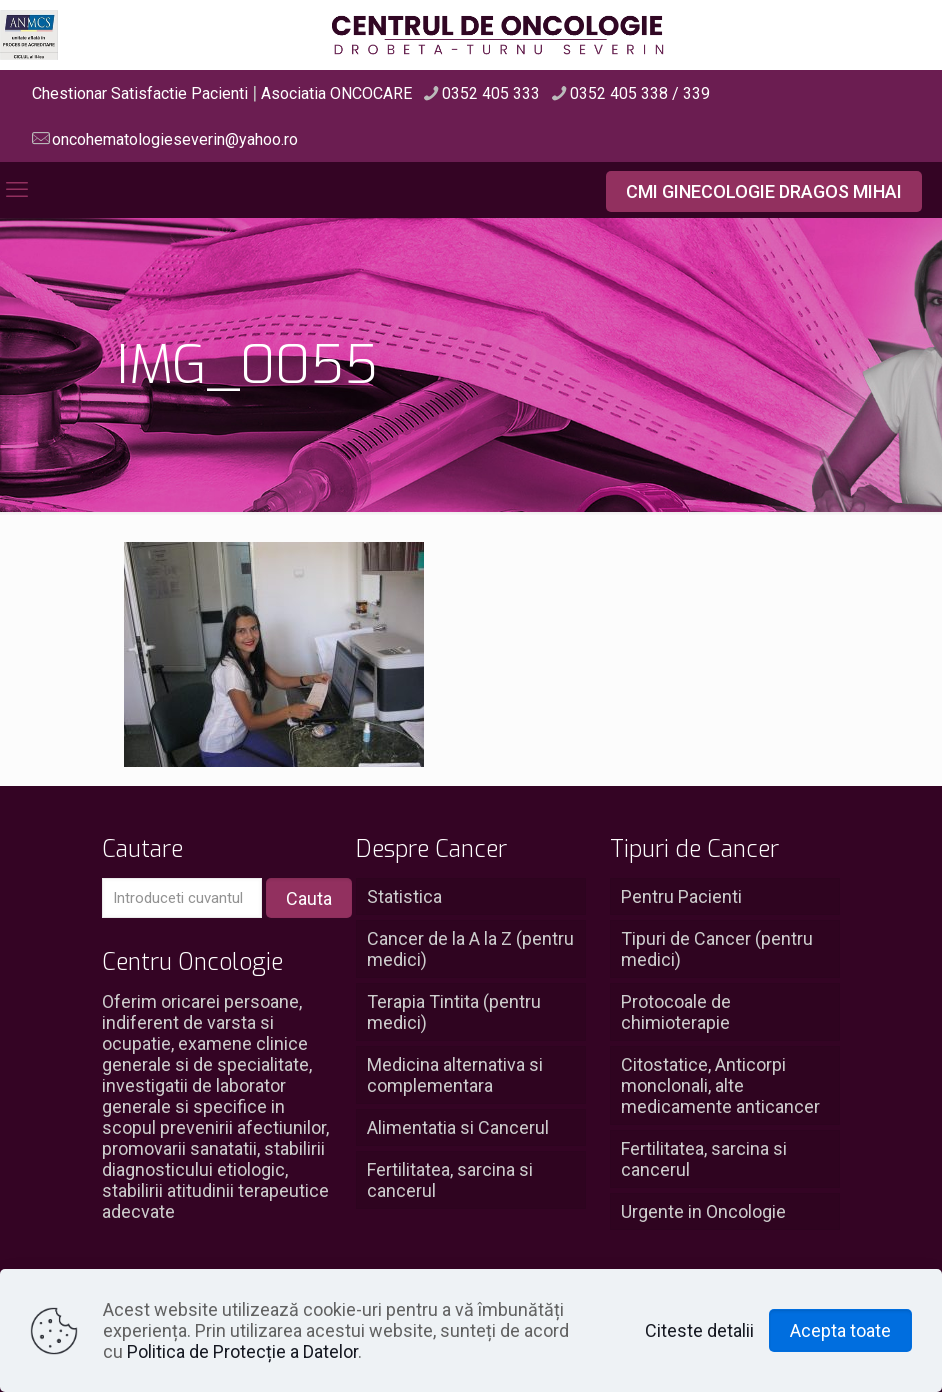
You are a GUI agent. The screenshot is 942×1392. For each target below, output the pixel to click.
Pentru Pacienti (681, 896)
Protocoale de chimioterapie (676, 1012)
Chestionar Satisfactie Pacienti (140, 93)
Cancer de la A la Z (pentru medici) (470, 949)
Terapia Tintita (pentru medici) (454, 1012)
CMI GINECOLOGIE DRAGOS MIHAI (764, 191)
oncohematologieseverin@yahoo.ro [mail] (175, 139)
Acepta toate (840, 1330)
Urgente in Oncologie (703, 1211)
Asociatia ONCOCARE (336, 93)
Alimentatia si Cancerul (458, 1127)
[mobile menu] (17, 190)
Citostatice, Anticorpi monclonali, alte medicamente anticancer (720, 1085)
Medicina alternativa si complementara (455, 1075)
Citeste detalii (699, 1330)
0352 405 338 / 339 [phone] (640, 93)
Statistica (404, 896)
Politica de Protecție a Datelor (242, 1351)
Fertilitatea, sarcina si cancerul (450, 1180)
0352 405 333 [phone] (491, 93)
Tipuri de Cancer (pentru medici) (717, 949)
